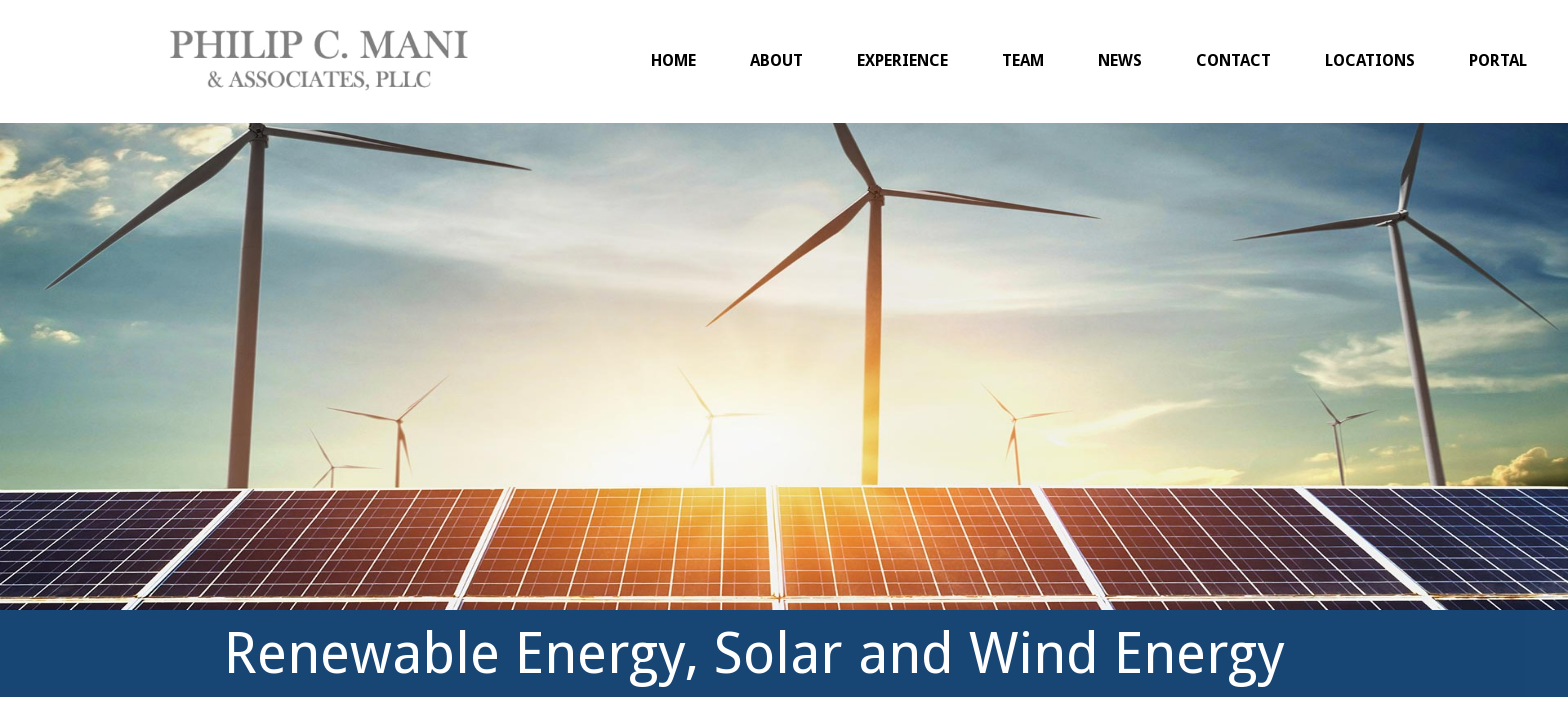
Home (673, 60)
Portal (1498, 60)
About (776, 60)
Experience (902, 60)
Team (1023, 60)
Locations (1370, 60)
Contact (1233, 60)
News (1120, 60)
